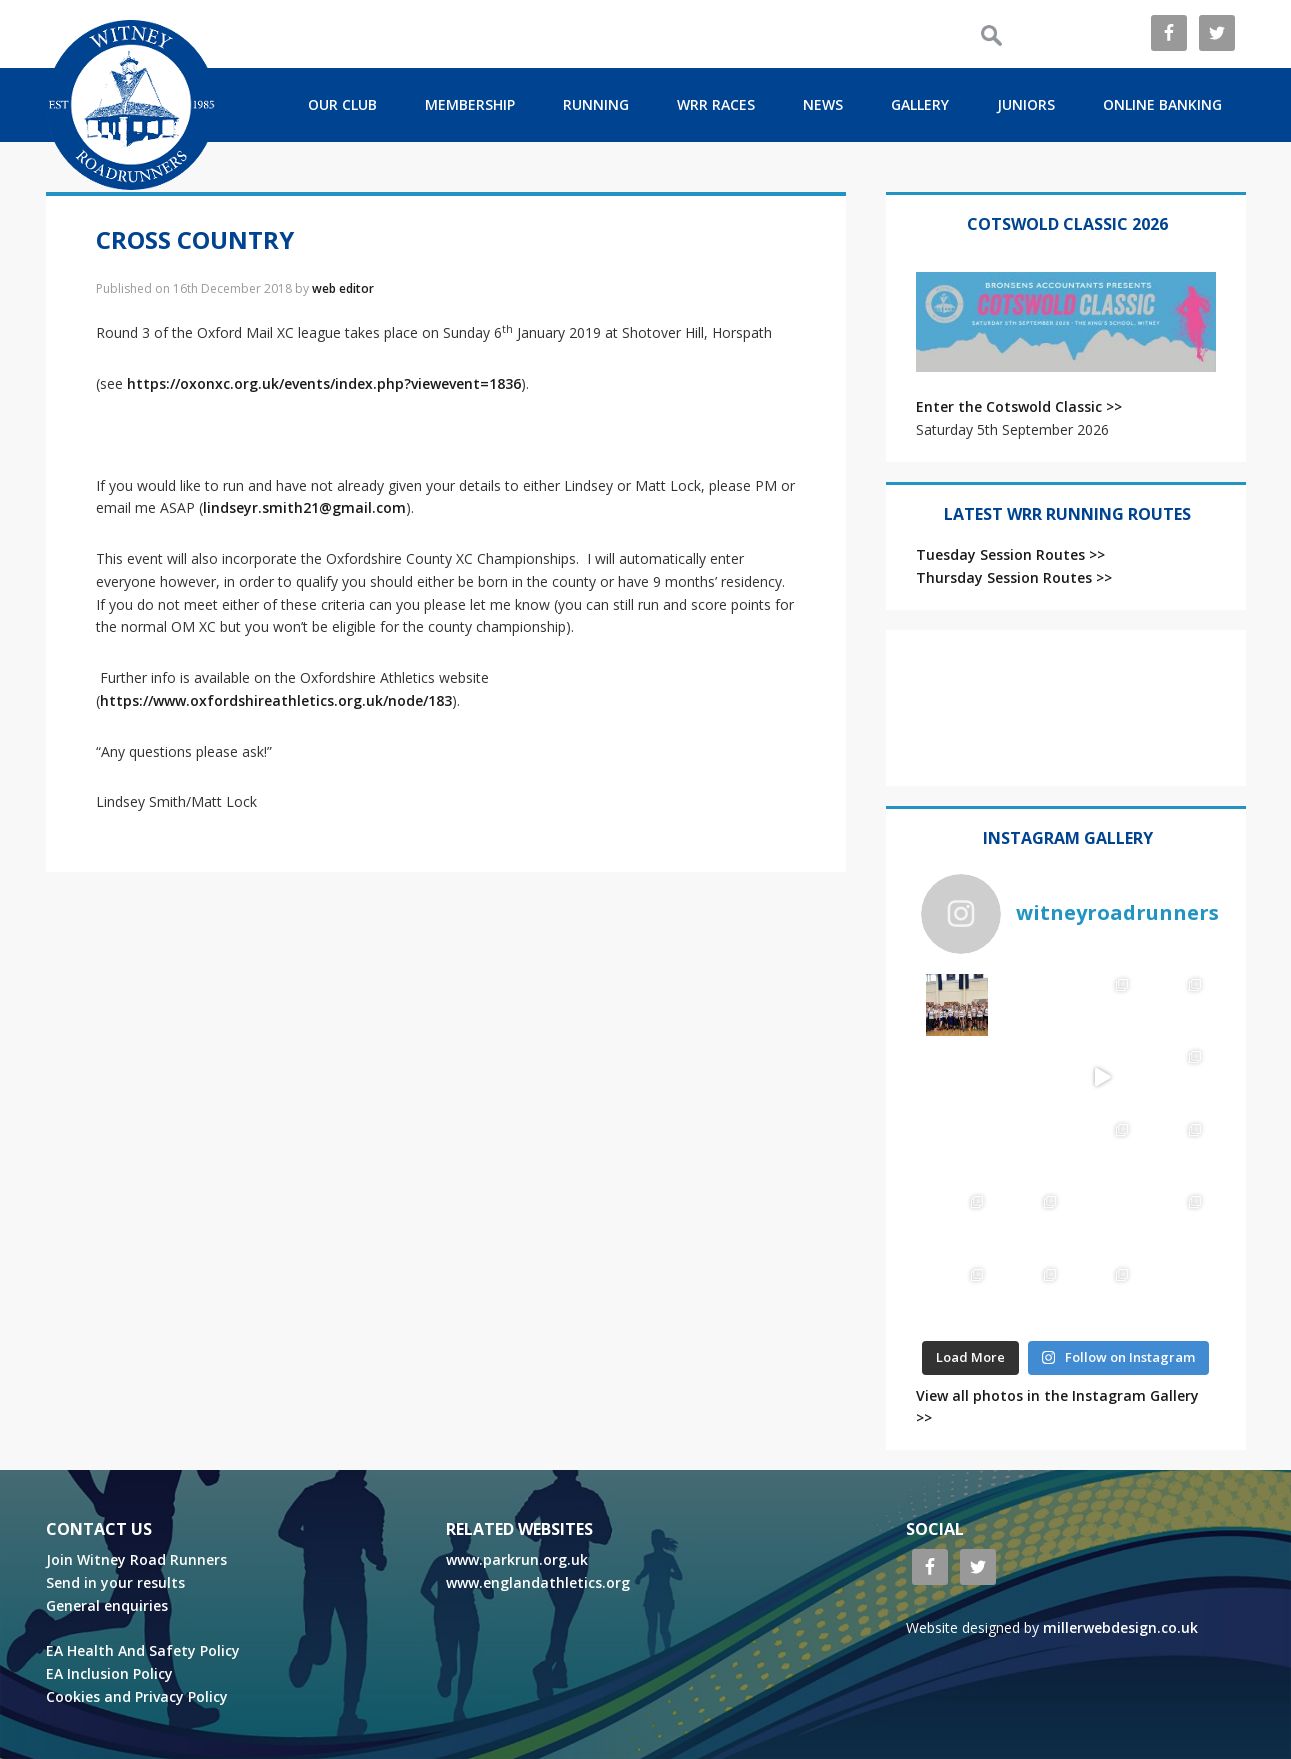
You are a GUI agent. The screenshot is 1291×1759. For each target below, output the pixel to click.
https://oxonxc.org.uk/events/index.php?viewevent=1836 (324, 383)
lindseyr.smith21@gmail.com (304, 507)
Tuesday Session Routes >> (1010, 554)
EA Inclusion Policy (109, 1673)
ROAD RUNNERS (131, 105)
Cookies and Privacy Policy (137, 1696)
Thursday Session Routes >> (1014, 577)
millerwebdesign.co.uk (1120, 1627)
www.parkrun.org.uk (517, 1559)
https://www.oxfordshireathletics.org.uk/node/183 (276, 700)
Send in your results (115, 1582)
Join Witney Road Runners (136, 1559)
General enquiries (107, 1605)
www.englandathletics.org (538, 1582)
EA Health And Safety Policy (143, 1650)
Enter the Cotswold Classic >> (1019, 406)
